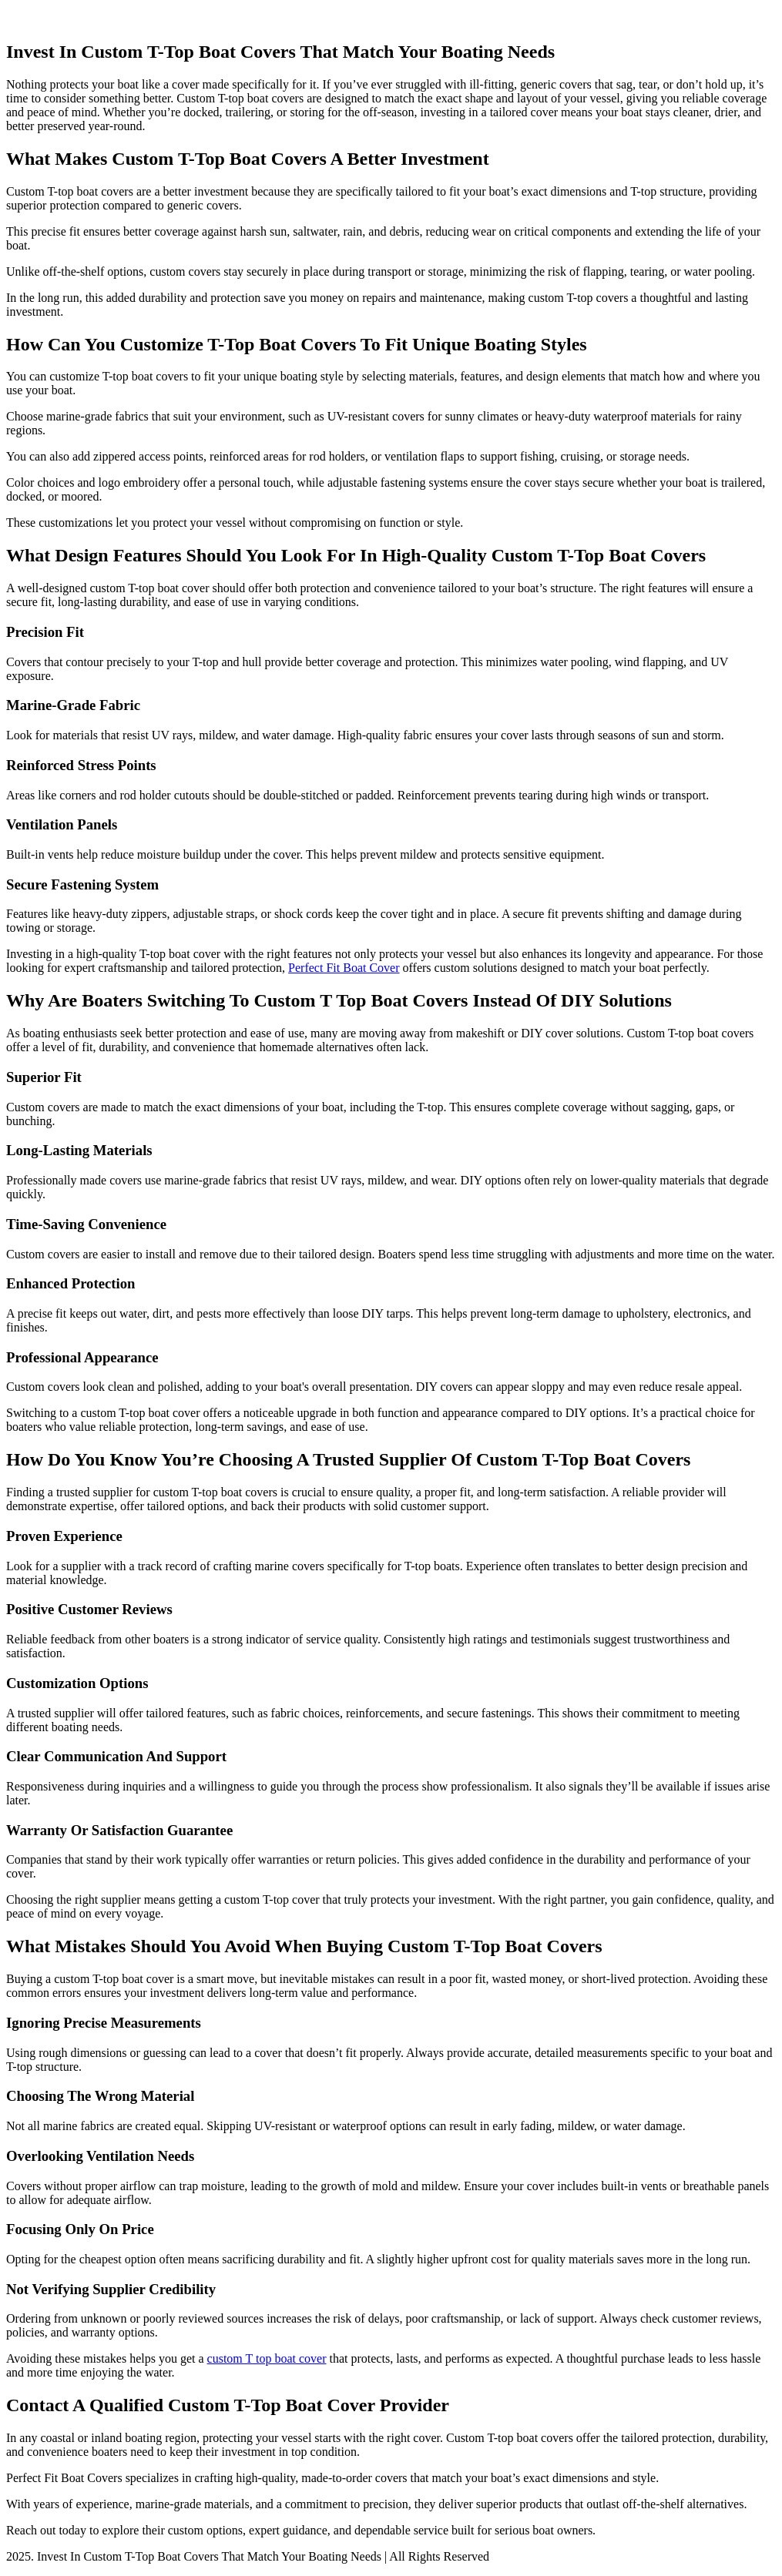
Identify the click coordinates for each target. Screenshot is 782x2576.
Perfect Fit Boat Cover (343, 967)
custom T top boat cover (267, 2358)
